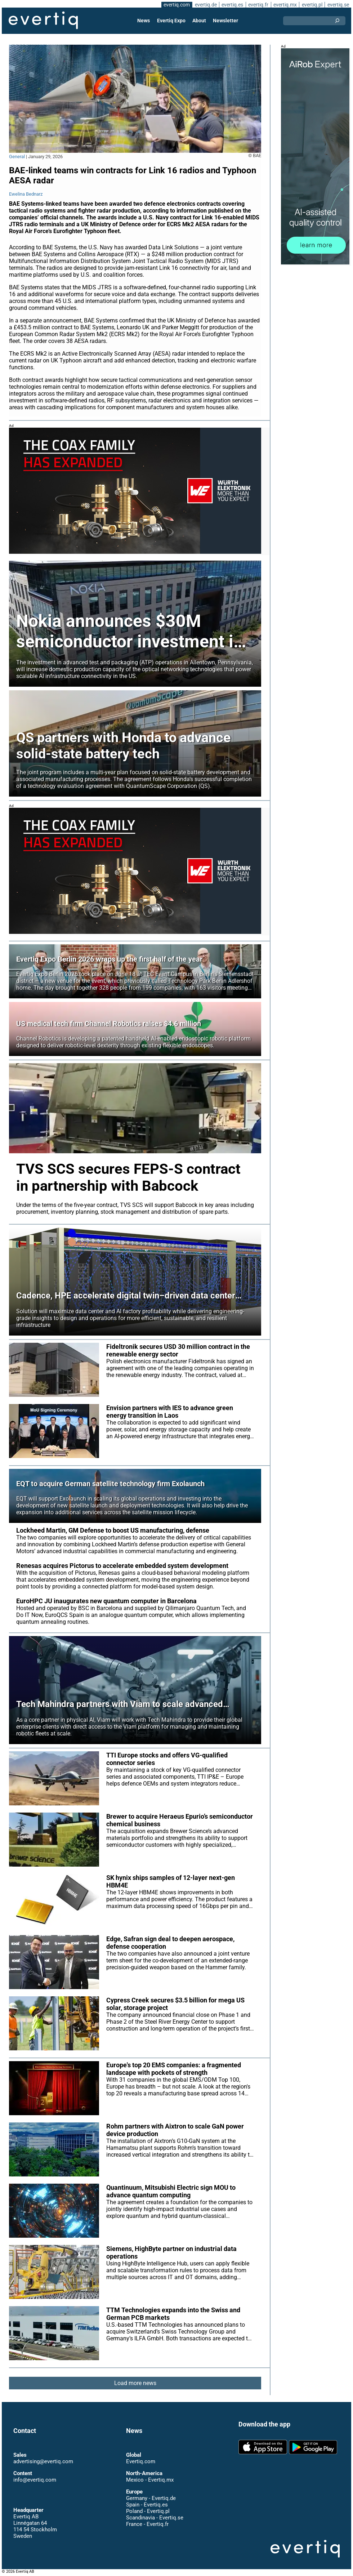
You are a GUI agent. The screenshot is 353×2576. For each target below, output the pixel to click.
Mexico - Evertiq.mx (149, 2480)
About (199, 20)
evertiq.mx (284, 5)
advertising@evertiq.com (43, 2462)
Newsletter (225, 20)
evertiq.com (175, 5)
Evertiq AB (43, 21)
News (144, 20)
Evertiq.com (140, 2462)
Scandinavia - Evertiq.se (154, 2518)
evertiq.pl (311, 5)
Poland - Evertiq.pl (147, 2511)
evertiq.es (232, 5)
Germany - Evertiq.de (151, 2498)
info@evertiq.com (34, 2480)
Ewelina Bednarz (26, 194)
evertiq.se (338, 5)
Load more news (135, 2389)
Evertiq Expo (171, 20)
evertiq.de (205, 5)
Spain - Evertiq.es (146, 2505)
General (17, 156)
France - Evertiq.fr (147, 2524)
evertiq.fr (258, 5)
